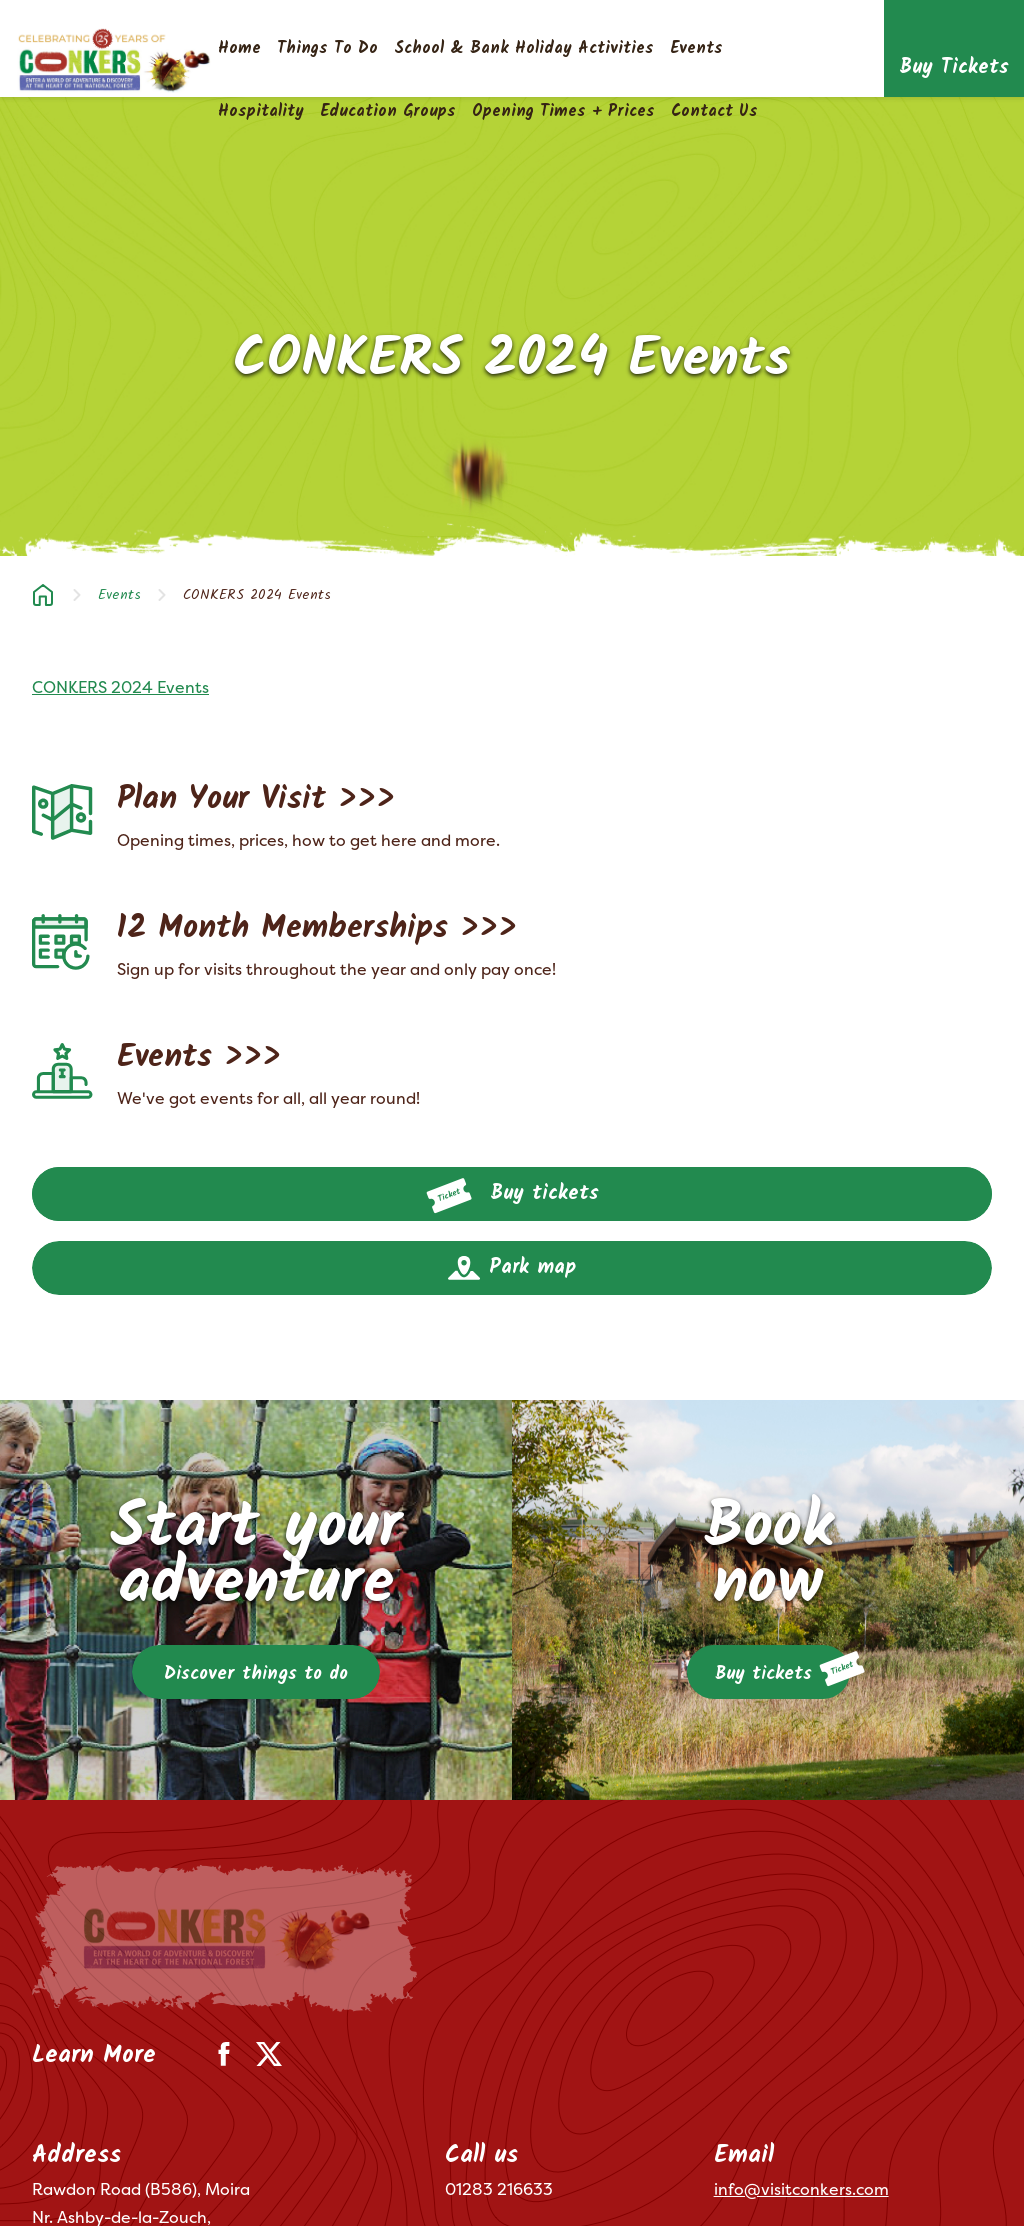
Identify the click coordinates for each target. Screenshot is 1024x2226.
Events (696, 48)
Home (239, 48)
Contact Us (714, 111)
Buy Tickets (954, 68)
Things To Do (327, 48)
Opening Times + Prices (563, 111)
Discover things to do (256, 1674)
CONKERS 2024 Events (120, 687)
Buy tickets (512, 1196)
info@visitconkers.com (801, 2042)
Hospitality (261, 111)
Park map (512, 1268)
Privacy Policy (145, 2183)
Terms (51, 2183)
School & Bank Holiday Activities (524, 48)
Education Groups (388, 111)
